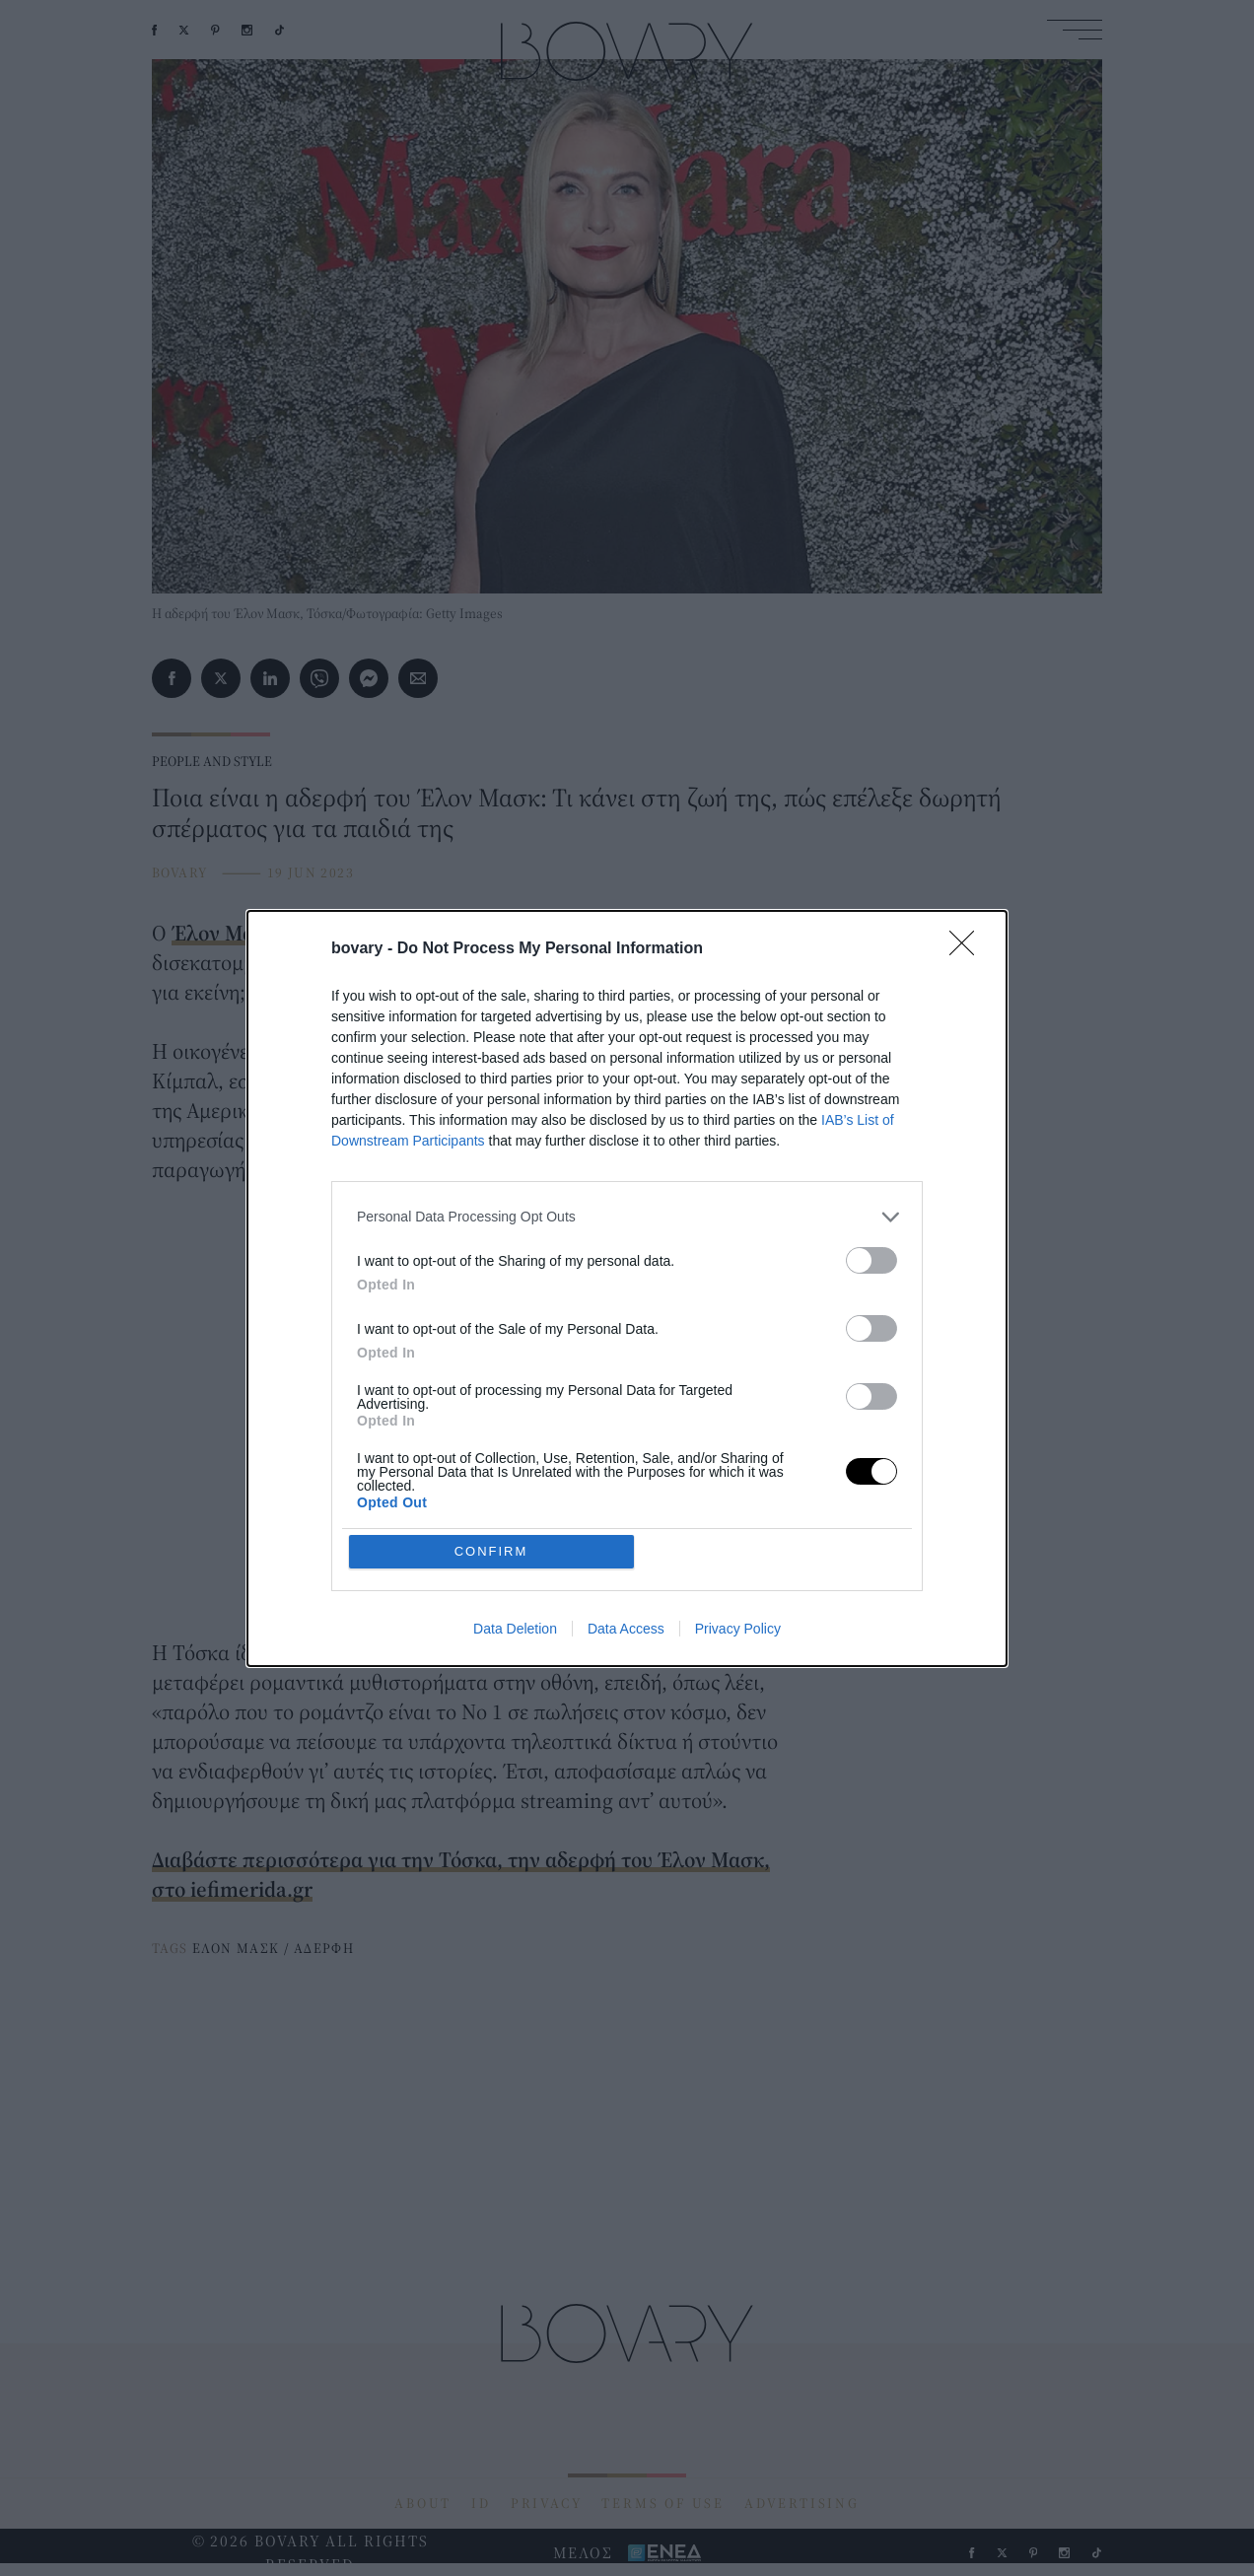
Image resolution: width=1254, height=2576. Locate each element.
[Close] (968, 949)
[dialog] (627, 1288)
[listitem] (627, 1217)
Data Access (626, 1628)
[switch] (871, 1260)
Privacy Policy (738, 1628)
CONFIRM (491, 1551)
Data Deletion (515, 1628)
